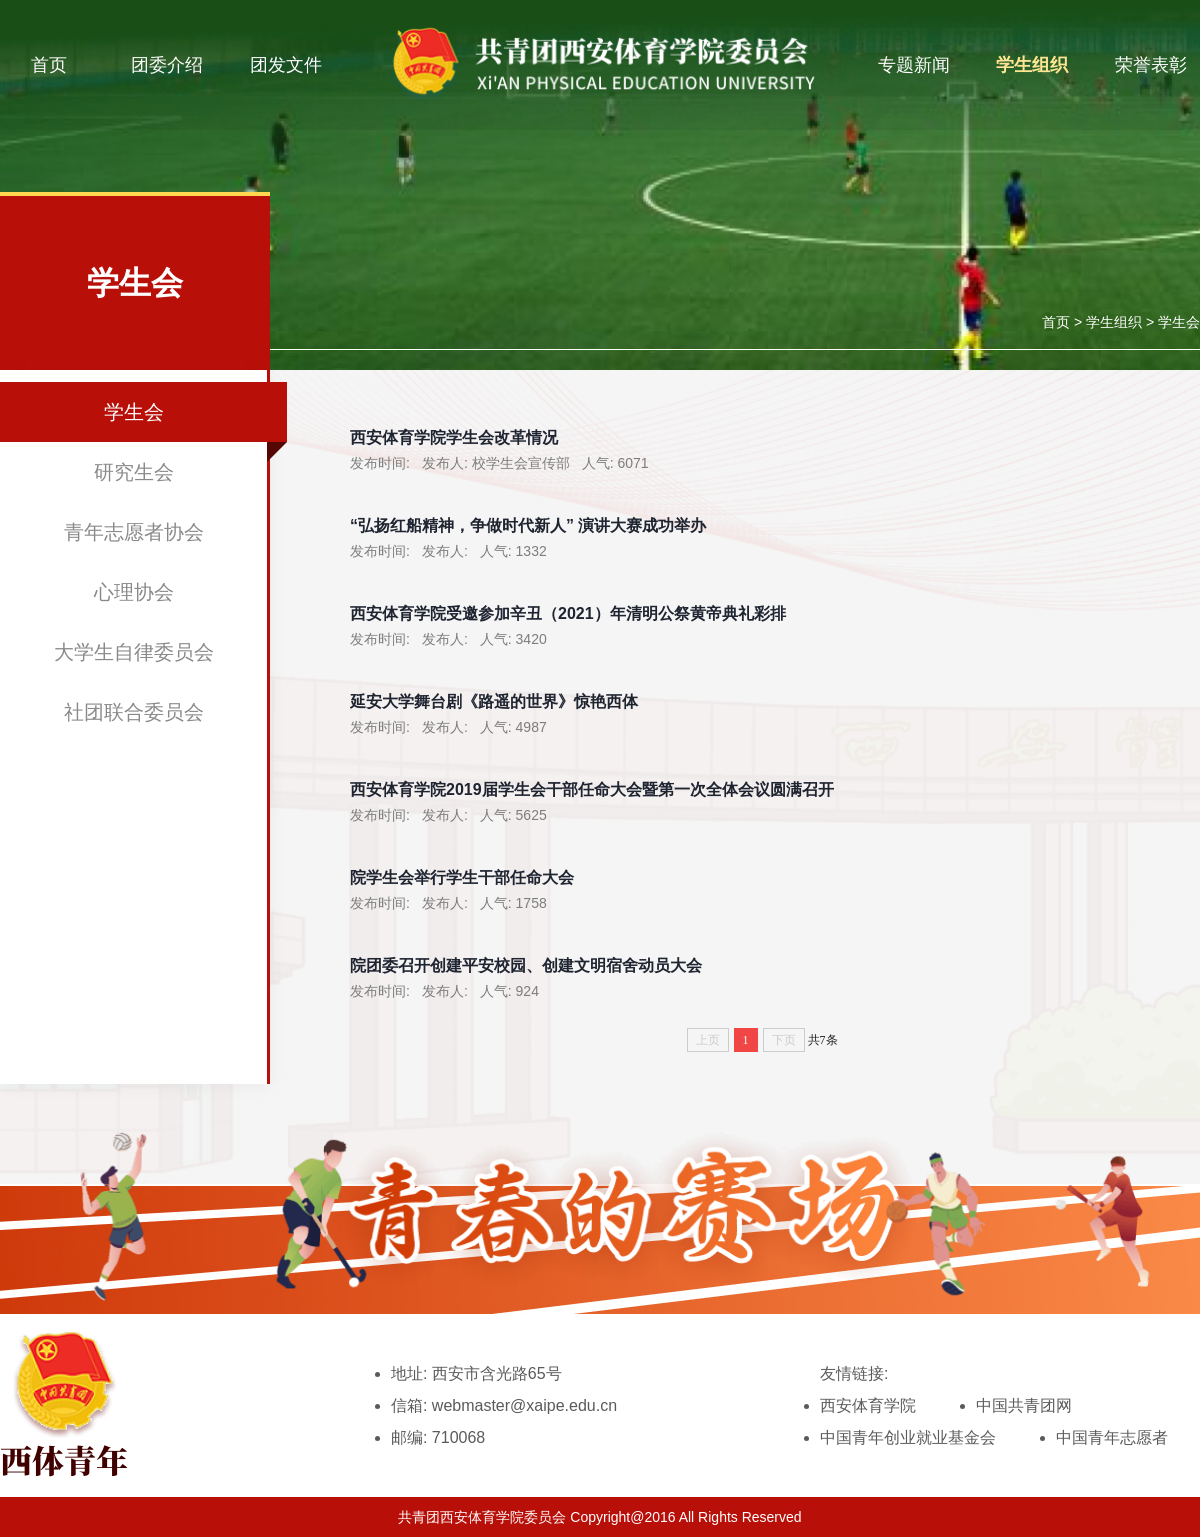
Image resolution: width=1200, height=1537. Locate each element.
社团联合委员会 (134, 712)
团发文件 (286, 65)
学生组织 (1032, 65)
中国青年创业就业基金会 (908, 1437)
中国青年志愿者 (1112, 1437)
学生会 (1179, 322)
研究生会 (134, 472)
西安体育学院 (868, 1405)
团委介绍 (167, 65)
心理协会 (134, 592)
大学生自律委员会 (134, 652)
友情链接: (854, 1373)
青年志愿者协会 (134, 532)
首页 (49, 65)
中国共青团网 (1024, 1405)
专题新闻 (914, 65)
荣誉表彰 (1151, 65)
